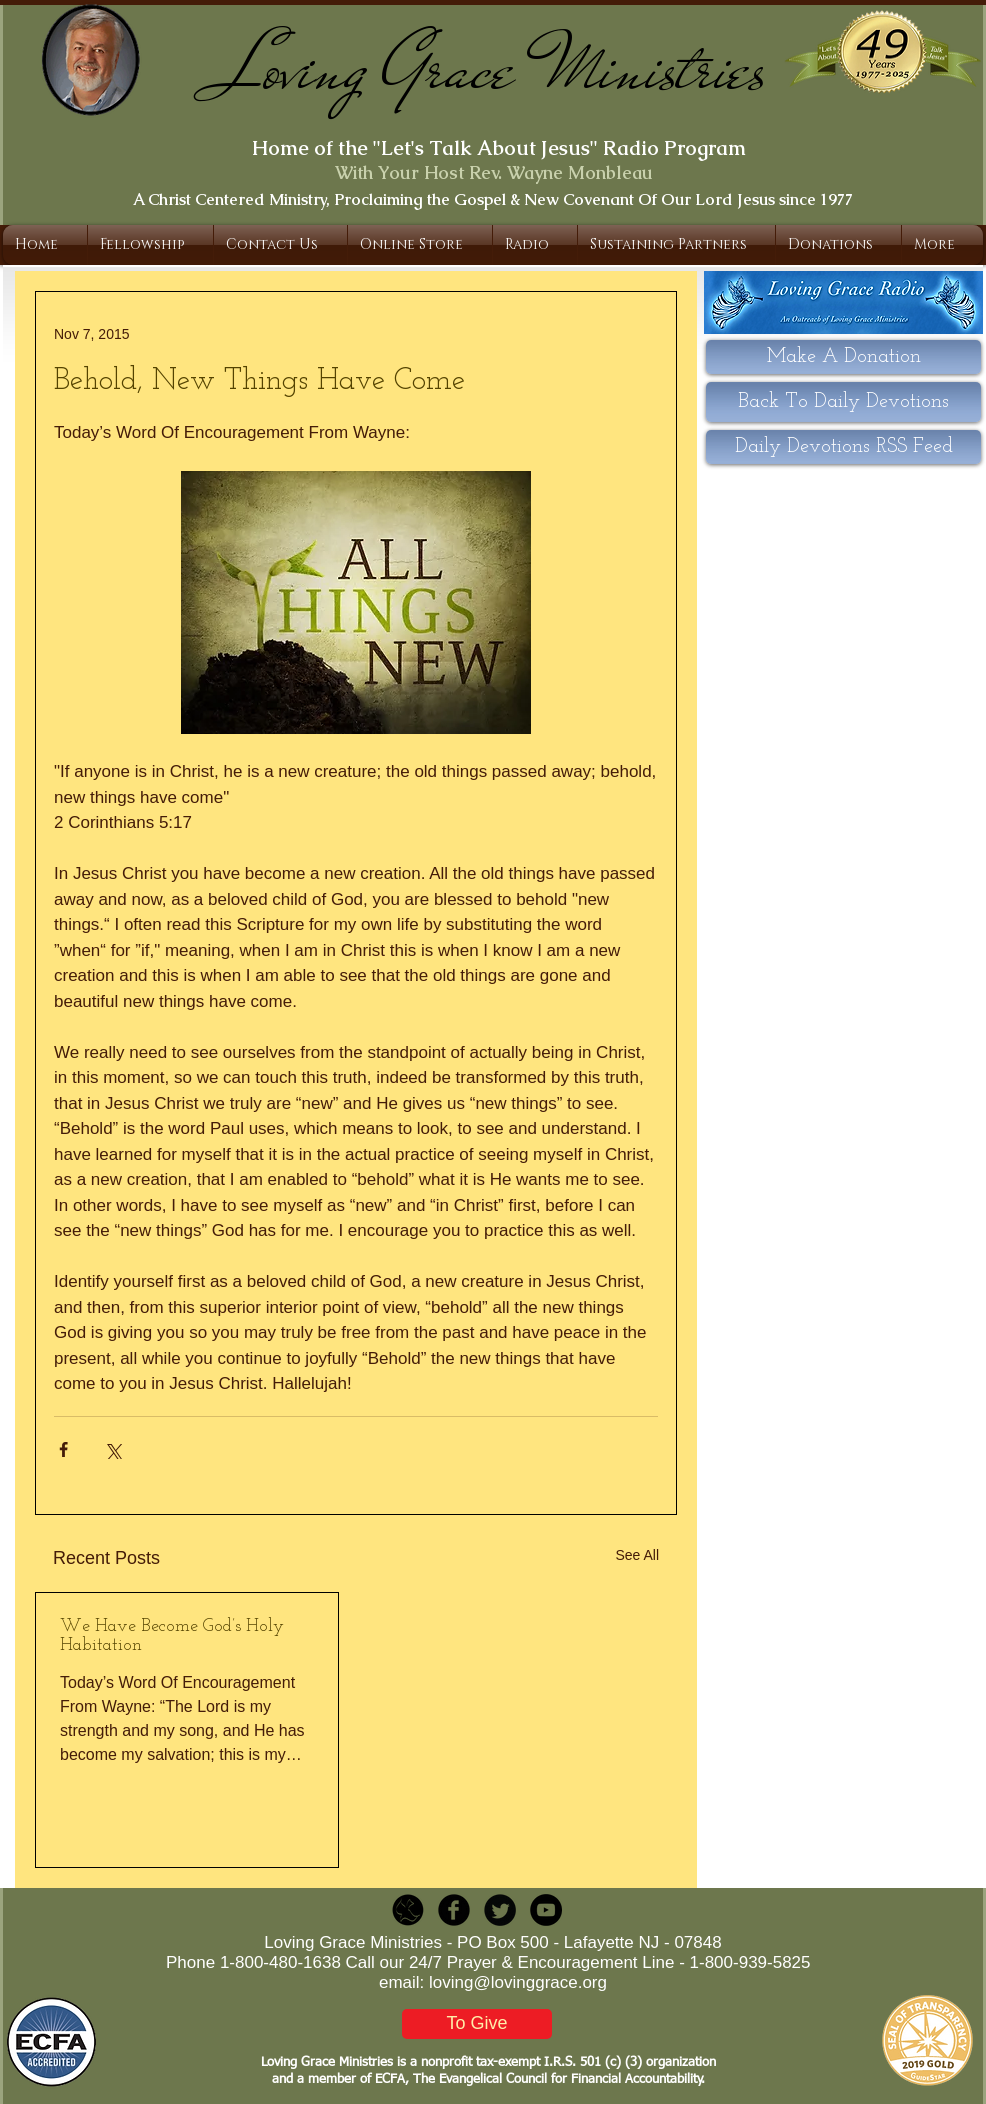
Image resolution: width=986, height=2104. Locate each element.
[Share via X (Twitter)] (112, 1449)
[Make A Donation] (843, 357)
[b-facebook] (454, 1910)
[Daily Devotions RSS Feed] (843, 447)
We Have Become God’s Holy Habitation (172, 1636)
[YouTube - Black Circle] (546, 1910)
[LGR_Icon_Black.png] (408, 1910)
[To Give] (477, 2024)
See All (637, 1555)
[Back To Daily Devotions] (843, 402)
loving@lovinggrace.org (518, 1982)
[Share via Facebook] (63, 1449)
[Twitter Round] (500, 1910)
